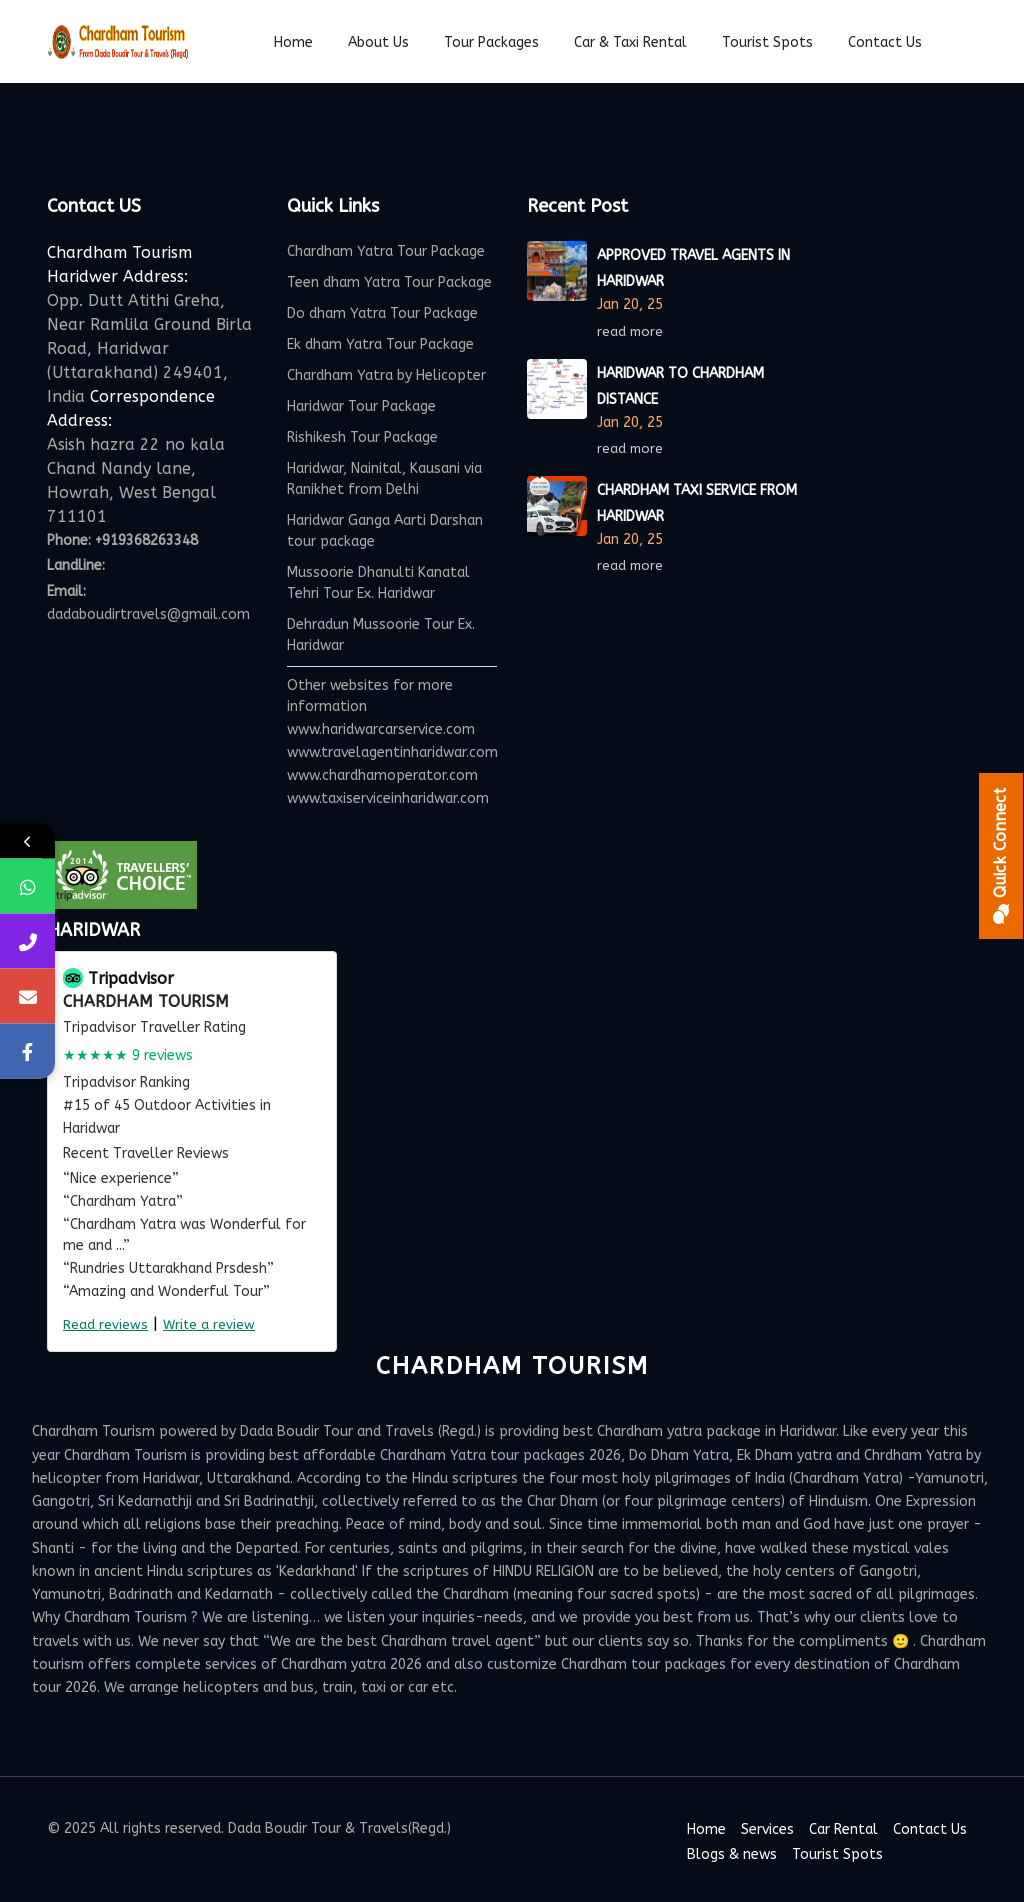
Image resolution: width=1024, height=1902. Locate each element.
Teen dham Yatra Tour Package (389, 282)
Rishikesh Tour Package (362, 437)
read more (632, 331)
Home (293, 42)
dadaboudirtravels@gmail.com (148, 614)
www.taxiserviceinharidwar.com (388, 798)
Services (767, 1829)
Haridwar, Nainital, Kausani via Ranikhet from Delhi (384, 479)
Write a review (209, 1324)
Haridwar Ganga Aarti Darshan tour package (385, 531)
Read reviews (105, 1324)
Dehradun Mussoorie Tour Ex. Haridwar (381, 635)
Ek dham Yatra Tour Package (380, 344)
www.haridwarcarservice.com (381, 729)
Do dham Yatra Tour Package (382, 313)
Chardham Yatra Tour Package (386, 251)
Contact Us (885, 42)
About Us (378, 42)
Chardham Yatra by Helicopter (386, 375)
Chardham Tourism (146, 1001)
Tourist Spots (837, 1854)
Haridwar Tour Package (361, 406)
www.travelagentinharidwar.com (392, 752)
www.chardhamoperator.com (382, 775)
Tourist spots (767, 42)
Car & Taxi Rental (630, 42)
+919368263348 (146, 540)
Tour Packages (491, 42)
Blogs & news (732, 1854)
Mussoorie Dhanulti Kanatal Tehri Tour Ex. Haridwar (378, 583)
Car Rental (843, 1829)
